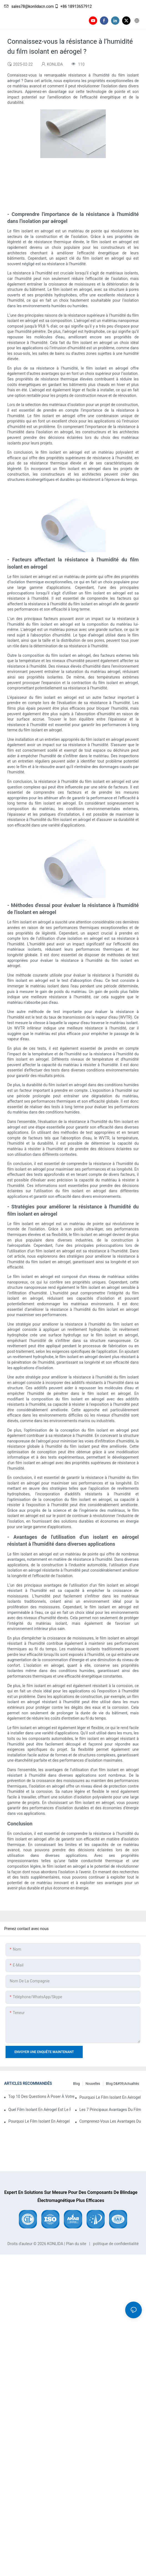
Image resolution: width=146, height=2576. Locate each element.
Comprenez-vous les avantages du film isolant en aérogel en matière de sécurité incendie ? (110, 2121)
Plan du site (76, 2243)
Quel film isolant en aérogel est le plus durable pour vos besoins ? (39, 2109)
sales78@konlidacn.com (29, 6)
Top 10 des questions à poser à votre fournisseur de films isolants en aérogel (41, 2096)
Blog (76, 2084)
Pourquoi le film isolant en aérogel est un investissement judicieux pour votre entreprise (39, 2121)
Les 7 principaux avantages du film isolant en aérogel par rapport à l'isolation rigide (110, 2109)
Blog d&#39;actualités (122, 2084)
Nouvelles (92, 2084)
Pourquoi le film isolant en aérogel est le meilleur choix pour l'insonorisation (110, 2097)
